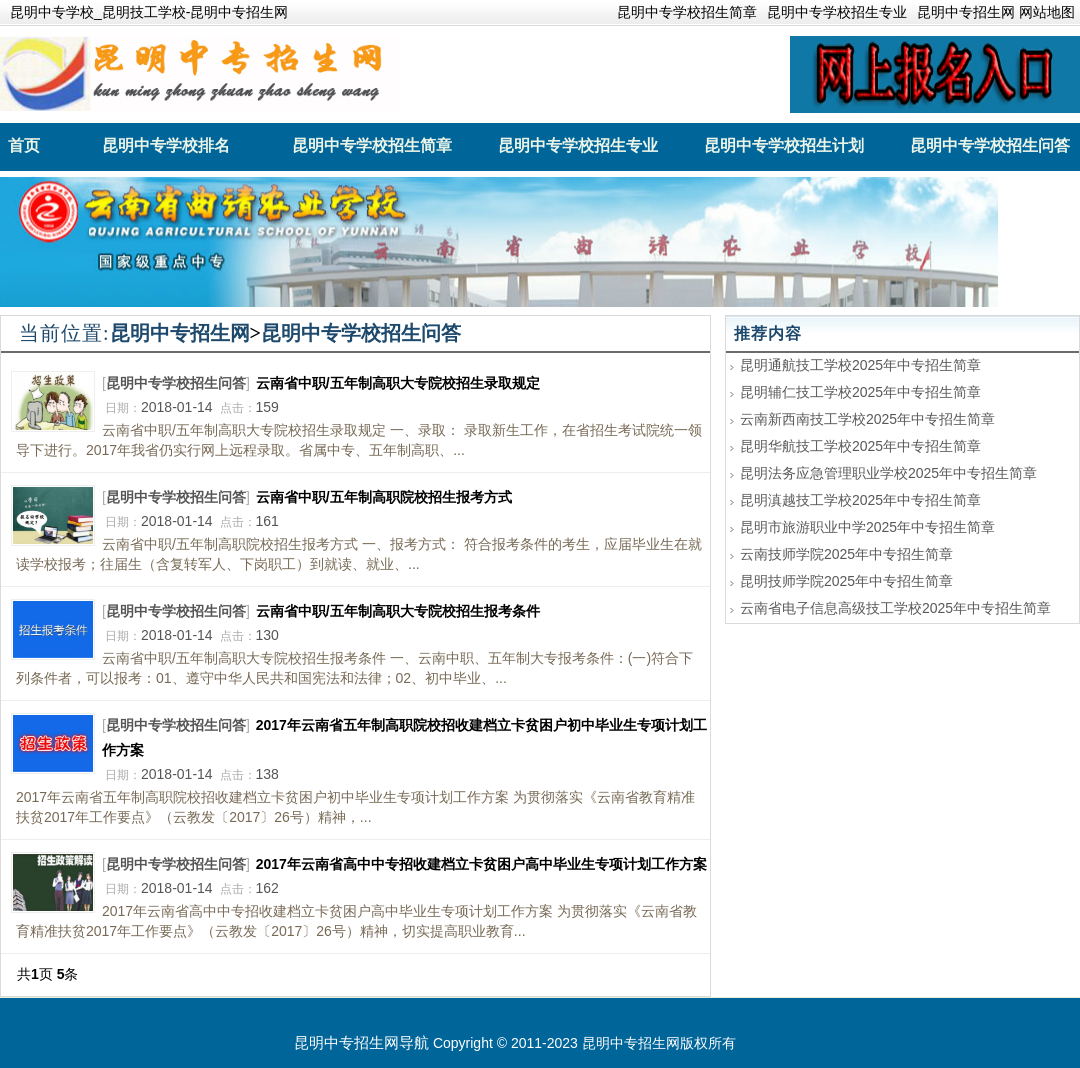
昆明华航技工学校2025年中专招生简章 (860, 446)
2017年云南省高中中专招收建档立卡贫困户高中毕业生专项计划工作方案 (481, 864)
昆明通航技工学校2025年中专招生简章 (860, 365)
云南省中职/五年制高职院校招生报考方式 (384, 497)
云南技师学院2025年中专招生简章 (846, 554)
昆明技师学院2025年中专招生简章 (846, 581)
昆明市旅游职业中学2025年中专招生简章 (867, 527)
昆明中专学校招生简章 (687, 12)
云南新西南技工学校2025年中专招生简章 (867, 419)
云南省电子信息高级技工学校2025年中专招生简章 (895, 608)
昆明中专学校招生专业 (837, 12)
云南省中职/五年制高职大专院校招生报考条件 (398, 611)
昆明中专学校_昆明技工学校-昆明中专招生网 (149, 12)
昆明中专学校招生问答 (361, 333)
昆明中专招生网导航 (361, 1042)
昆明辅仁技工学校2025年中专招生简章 (860, 392)
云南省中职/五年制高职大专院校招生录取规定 (398, 383)
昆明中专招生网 (180, 333)
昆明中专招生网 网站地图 (996, 12)
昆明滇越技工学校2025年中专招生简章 (860, 500)
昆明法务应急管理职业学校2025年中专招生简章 (888, 473)
